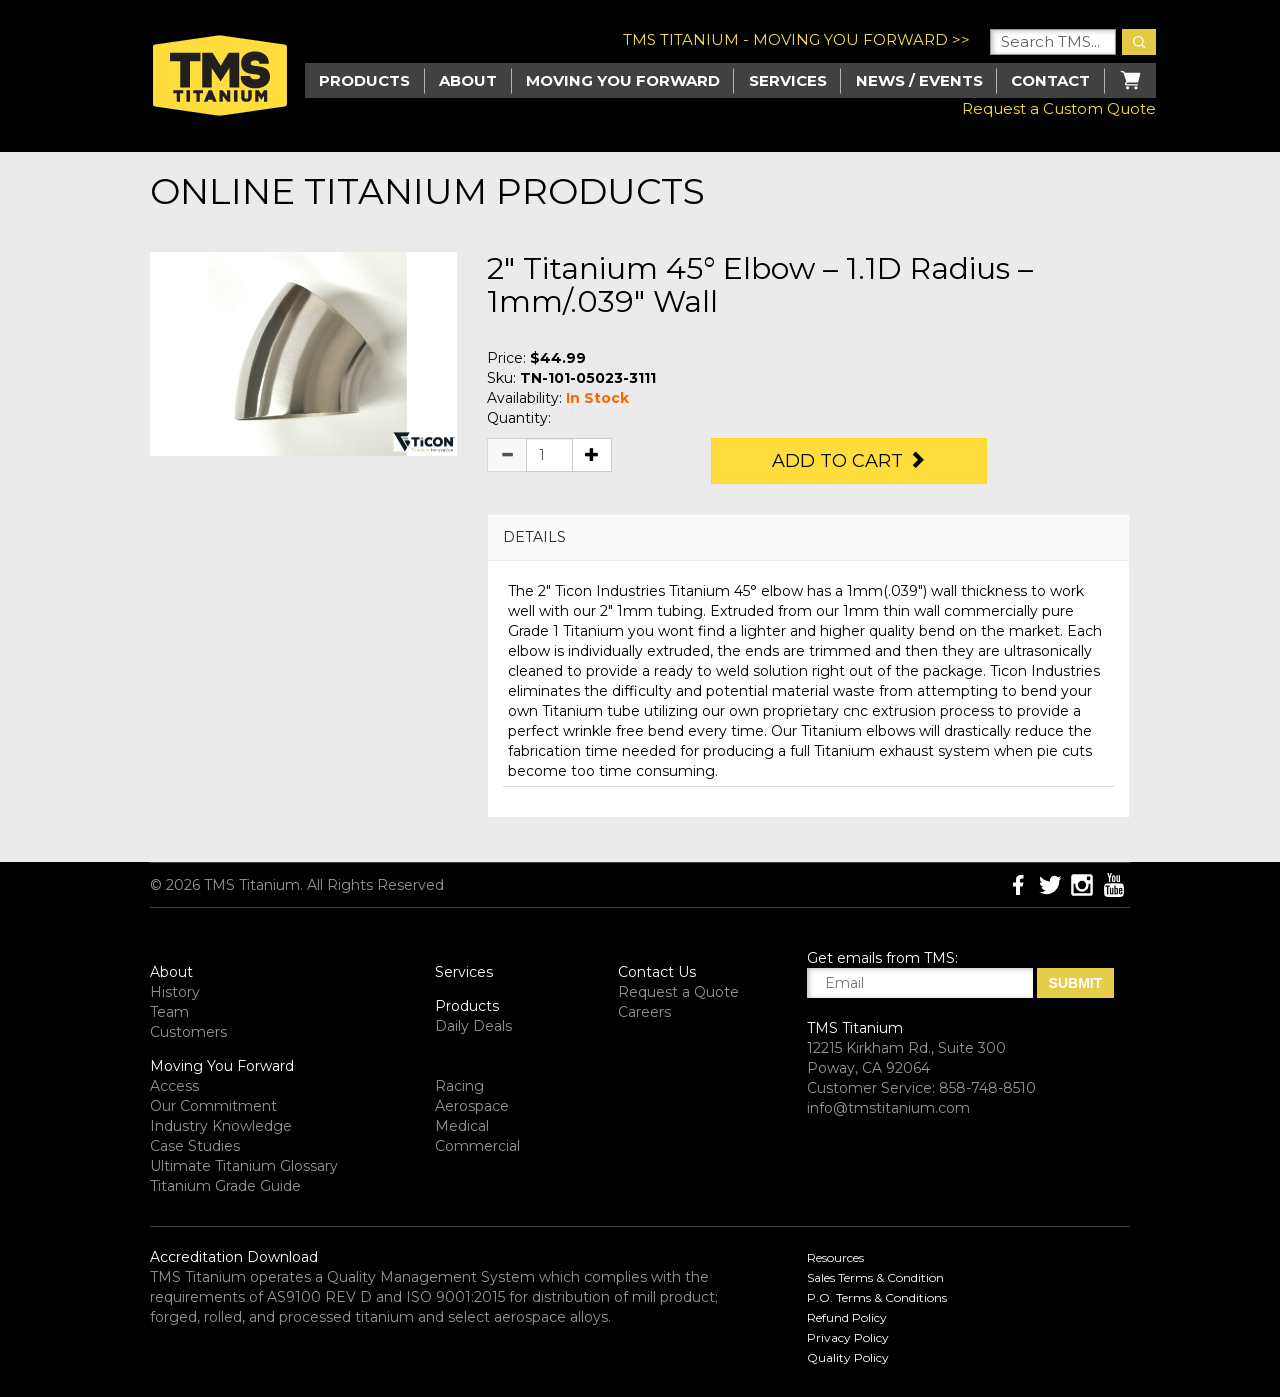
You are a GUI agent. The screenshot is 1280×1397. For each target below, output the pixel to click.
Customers (188, 1032)
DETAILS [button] (534, 537)
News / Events (919, 80)
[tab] (808, 537)
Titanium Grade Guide (225, 1186)
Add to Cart (849, 461)
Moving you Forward (623, 80)
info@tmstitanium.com (888, 1108)
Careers (644, 1012)
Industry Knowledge (221, 1126)
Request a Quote (678, 992)
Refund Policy (847, 1317)
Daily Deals (473, 1026)
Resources (835, 1257)
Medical (462, 1126)
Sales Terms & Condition (875, 1277)
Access (174, 1086)
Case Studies (195, 1146)
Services (788, 80)
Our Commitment (213, 1106)
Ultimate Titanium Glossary (244, 1166)
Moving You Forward (222, 1066)
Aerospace (472, 1106)
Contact (1050, 80)
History (175, 992)
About (468, 80)
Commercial (477, 1146)
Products (467, 1006)
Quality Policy (848, 1357)
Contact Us (657, 972)
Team (169, 1012)
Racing (459, 1086)
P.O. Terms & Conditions (877, 1297)
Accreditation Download (234, 1257)
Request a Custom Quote (1059, 108)
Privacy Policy (848, 1337)
